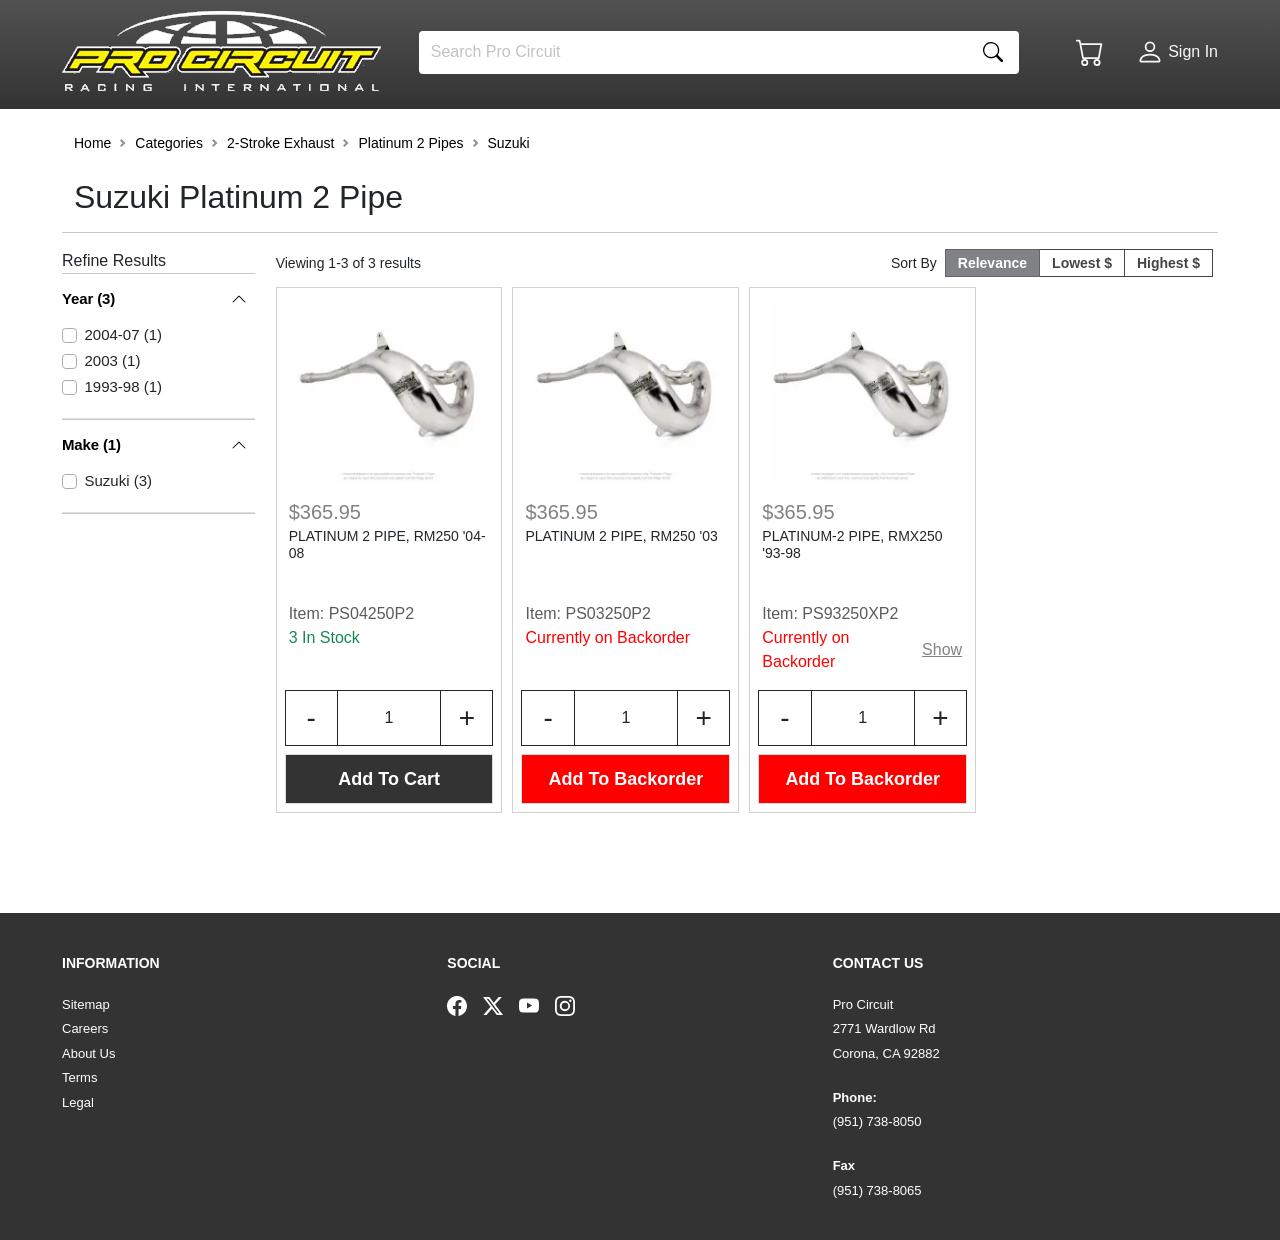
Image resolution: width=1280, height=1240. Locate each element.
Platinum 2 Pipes (410, 194)
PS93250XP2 (850, 664)
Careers (85, 1028)
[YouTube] (537, 1005)
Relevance (992, 314)
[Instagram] (573, 1005)
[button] (125, 132)
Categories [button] (169, 194)
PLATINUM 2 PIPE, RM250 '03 (621, 587)
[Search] (693, 52)
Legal (78, 1102)
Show (942, 700)
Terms (79, 1077)
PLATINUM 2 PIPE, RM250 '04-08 (387, 595)
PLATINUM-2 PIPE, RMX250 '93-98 (852, 595)
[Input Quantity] (389, 769)
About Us (88, 1053)
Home (92, 194)
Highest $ (1168, 314)
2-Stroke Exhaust (280, 194)
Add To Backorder (626, 830)
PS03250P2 (608, 664)
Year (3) (88, 349)
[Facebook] (465, 1005)
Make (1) (91, 417)
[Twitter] (501, 1005)
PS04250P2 (371, 664)
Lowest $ (1082, 314)
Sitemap (86, 1004)
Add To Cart (389, 830)
